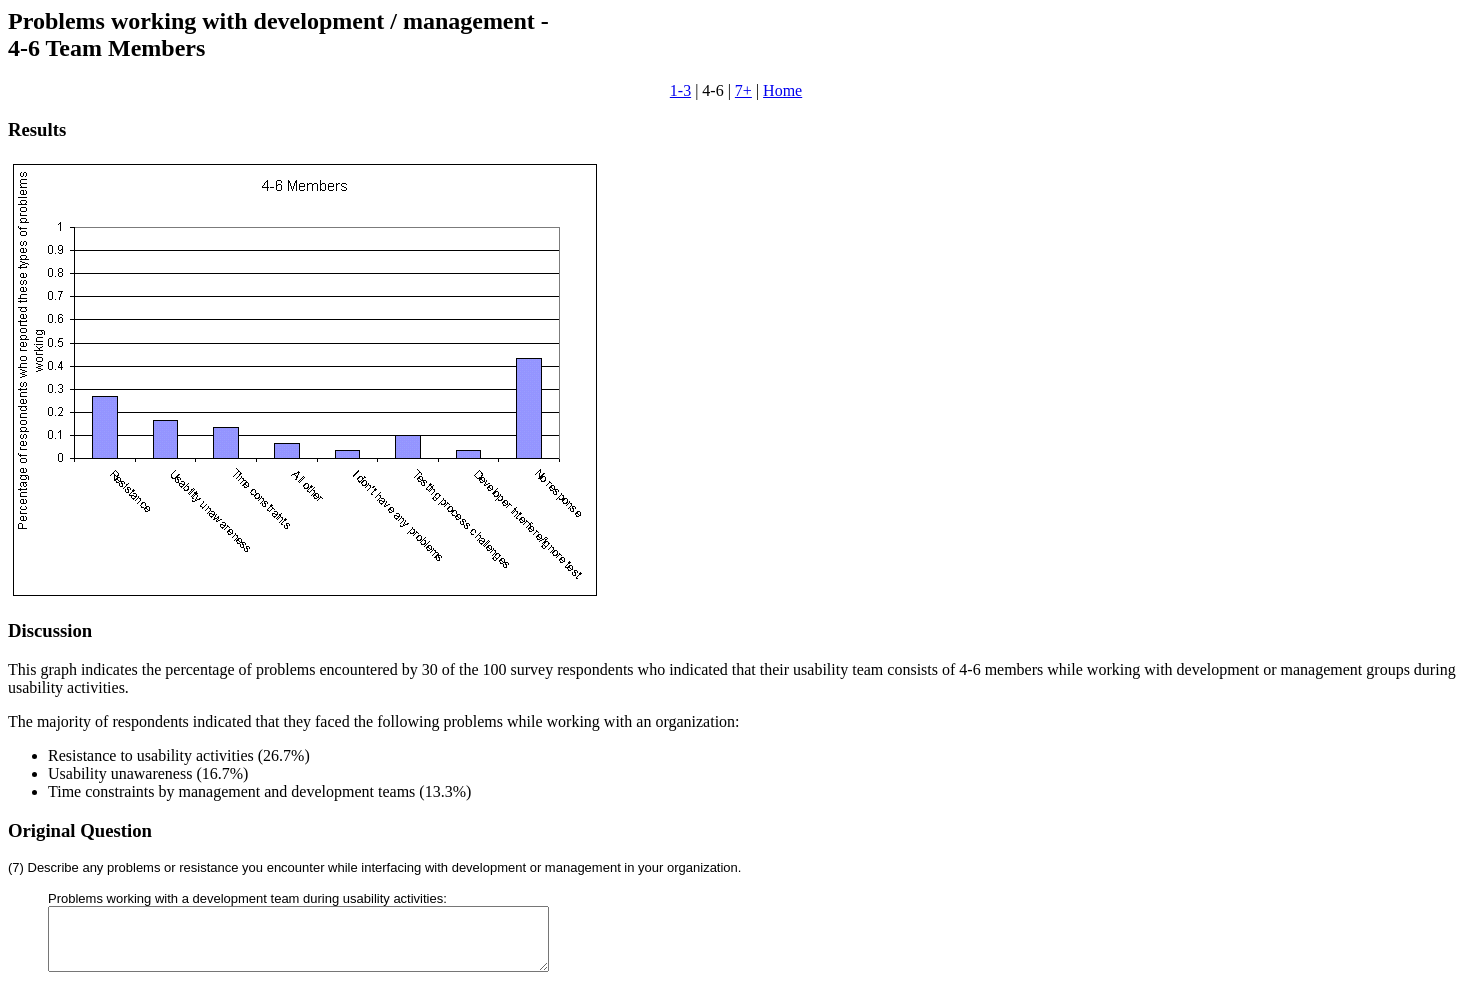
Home (782, 90)
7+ (743, 90)
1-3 (680, 90)
